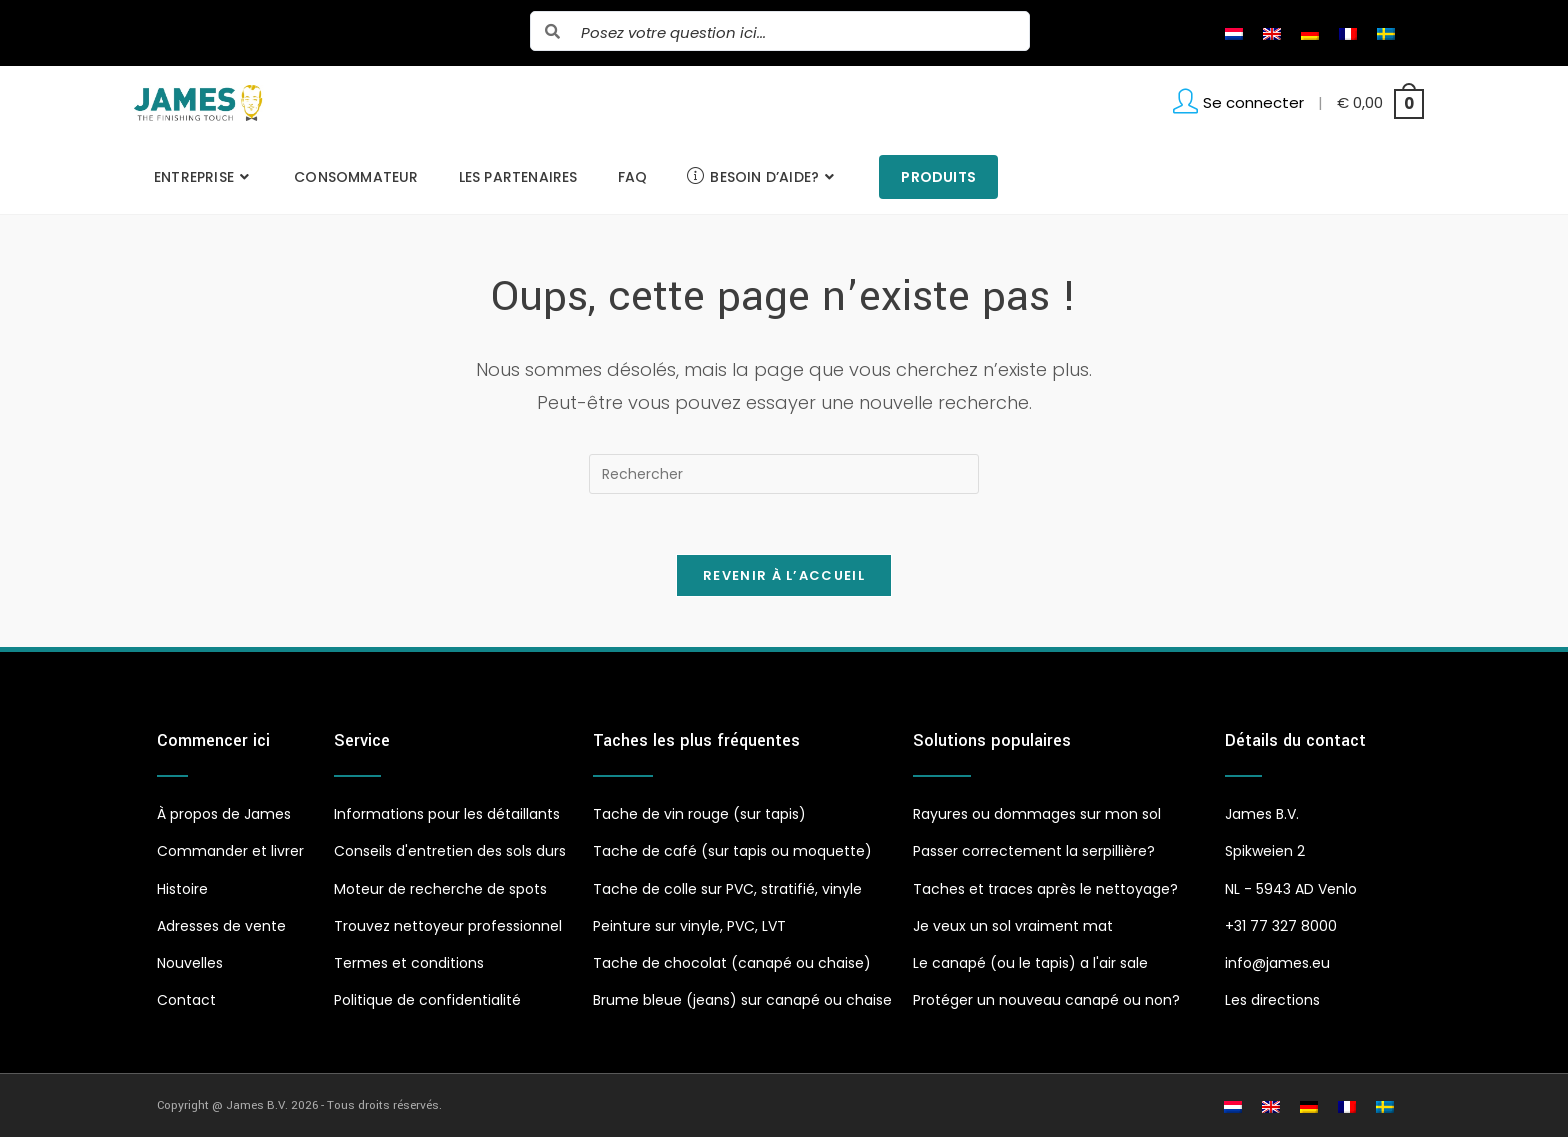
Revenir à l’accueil (784, 575)
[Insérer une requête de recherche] (784, 474)
